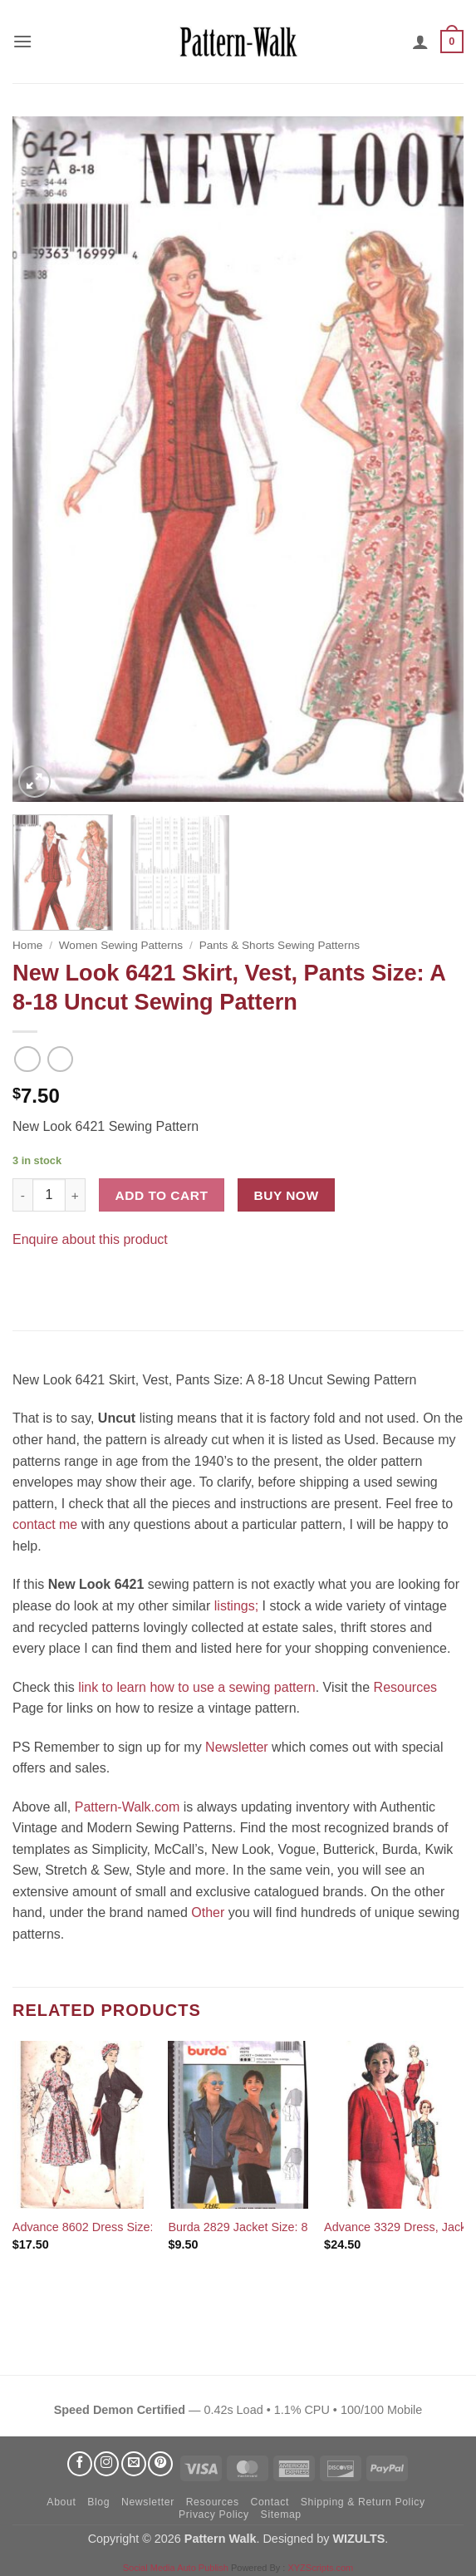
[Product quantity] (49, 1195)
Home (27, 945)
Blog (98, 2502)
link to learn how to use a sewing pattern (197, 1687)
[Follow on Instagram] (106, 2463)
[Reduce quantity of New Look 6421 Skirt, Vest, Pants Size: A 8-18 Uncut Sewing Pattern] (22, 1195)
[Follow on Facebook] (79, 2463)
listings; (236, 1606)
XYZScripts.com (320, 2568)
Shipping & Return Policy (363, 2502)
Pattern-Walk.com (127, 1807)
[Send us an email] (133, 2463)
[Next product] (27, 1059)
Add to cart (162, 1195)
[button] (22, 41)
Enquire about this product (90, 1239)
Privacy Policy (214, 2514)
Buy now (286, 1195)
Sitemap (281, 2514)
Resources (405, 1687)
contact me (44, 1524)
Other (207, 1912)
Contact (269, 2502)
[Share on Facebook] (28, 1281)
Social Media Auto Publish (175, 2568)
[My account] (420, 41)
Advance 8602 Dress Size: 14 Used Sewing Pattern (149, 2227)
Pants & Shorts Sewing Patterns (279, 945)
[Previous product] (60, 1059)
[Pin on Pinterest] (57, 1281)
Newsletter (236, 1747)
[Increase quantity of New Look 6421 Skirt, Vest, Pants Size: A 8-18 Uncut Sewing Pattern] (76, 1195)
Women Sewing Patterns (121, 945)
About (61, 2502)
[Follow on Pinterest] (160, 2463)
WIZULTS (358, 2538)
